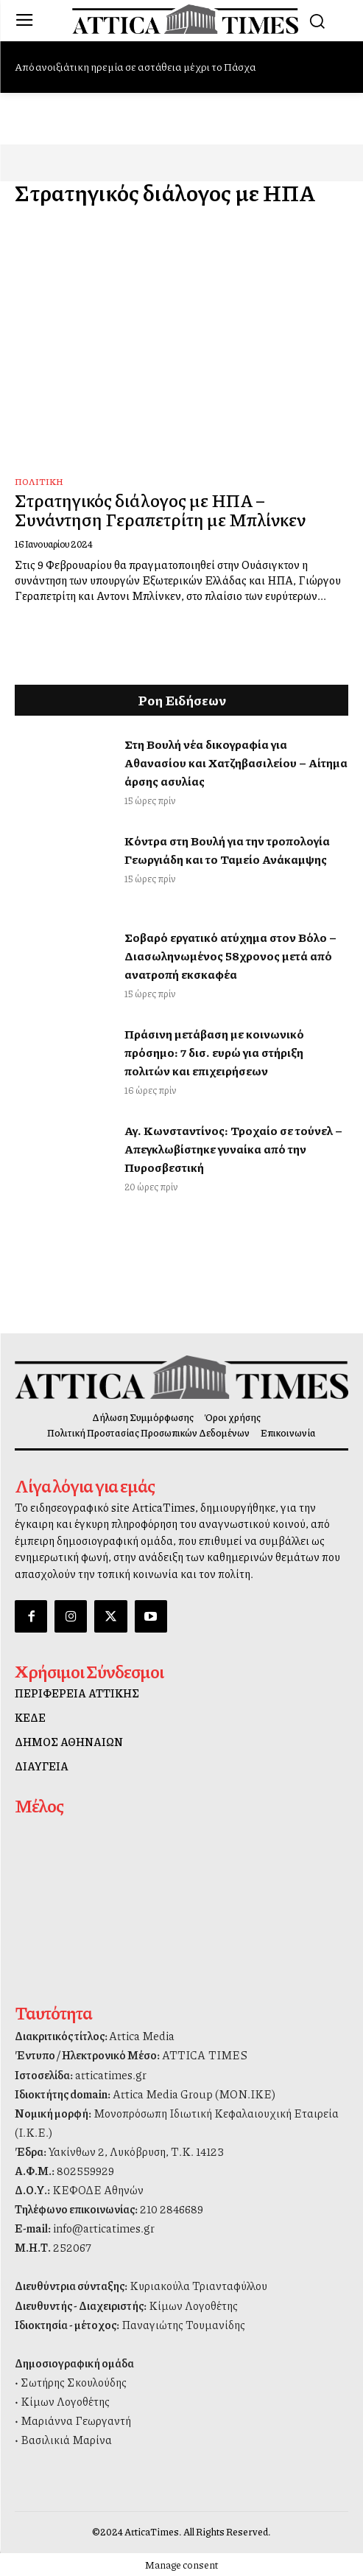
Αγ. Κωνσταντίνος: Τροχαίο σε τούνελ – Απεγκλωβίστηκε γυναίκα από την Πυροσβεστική (233, 1149)
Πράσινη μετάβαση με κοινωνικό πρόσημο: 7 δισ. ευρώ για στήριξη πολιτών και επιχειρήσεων (214, 1052)
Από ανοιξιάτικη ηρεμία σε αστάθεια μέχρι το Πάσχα (135, 66)
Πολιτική (39, 481)
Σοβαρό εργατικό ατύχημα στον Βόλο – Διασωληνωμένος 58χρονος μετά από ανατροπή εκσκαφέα (230, 955)
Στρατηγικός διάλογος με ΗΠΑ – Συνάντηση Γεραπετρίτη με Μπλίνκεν (160, 509)
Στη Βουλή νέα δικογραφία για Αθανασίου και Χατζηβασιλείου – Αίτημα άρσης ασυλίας (236, 762)
